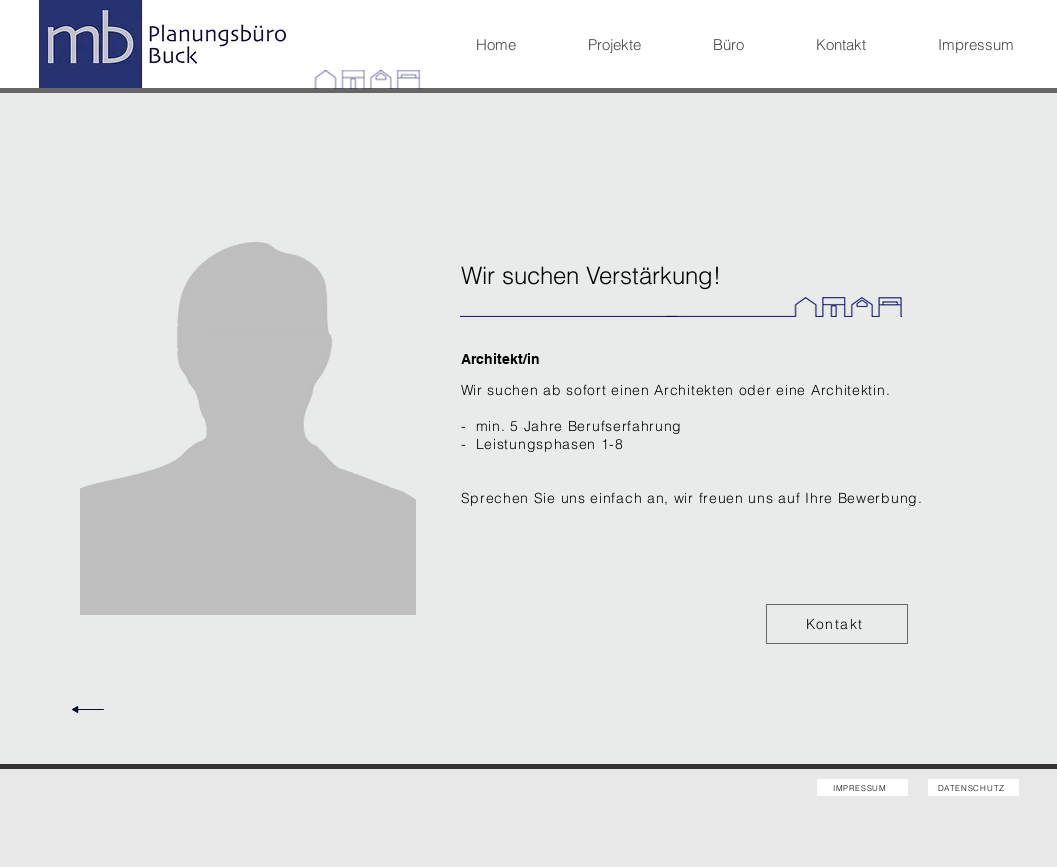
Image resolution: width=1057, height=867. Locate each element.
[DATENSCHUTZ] (973, 787)
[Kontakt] (837, 624)
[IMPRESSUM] (862, 787)
